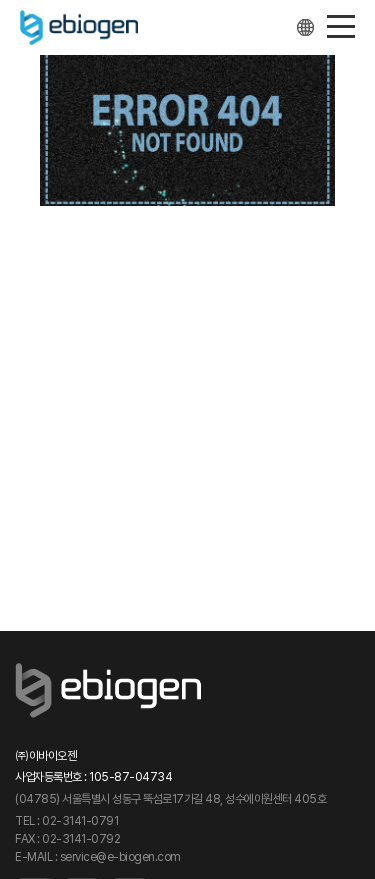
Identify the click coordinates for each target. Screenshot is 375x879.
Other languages (306, 27)
